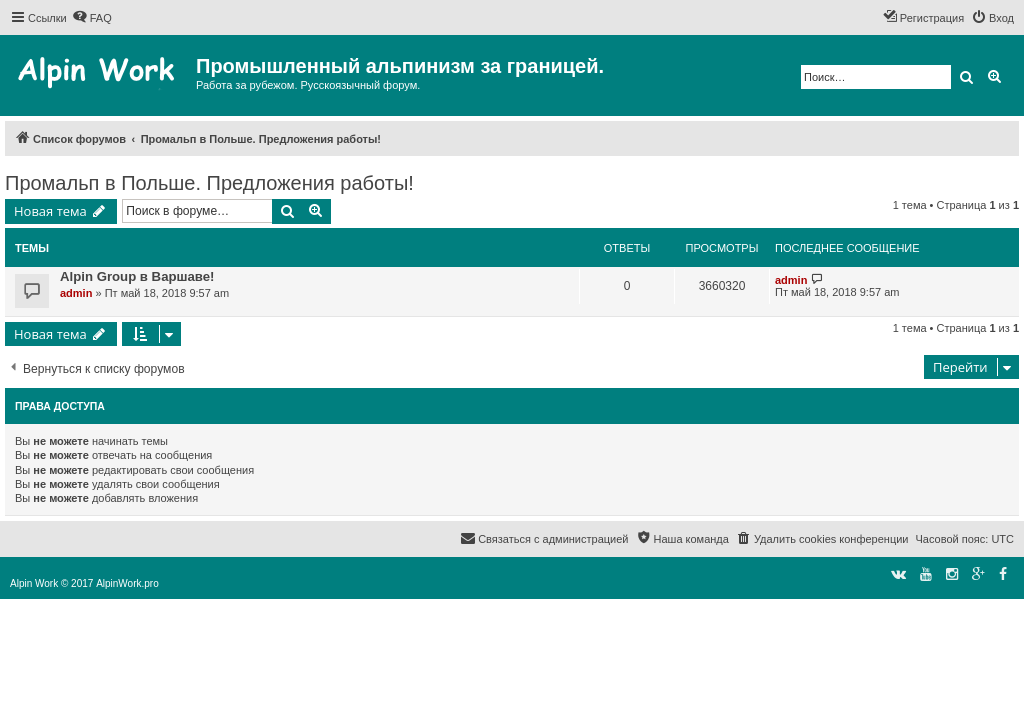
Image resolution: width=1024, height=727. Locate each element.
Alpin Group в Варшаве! (137, 276)
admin (76, 293)
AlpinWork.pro (127, 583)
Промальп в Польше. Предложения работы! (209, 183)
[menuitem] (92, 18)
